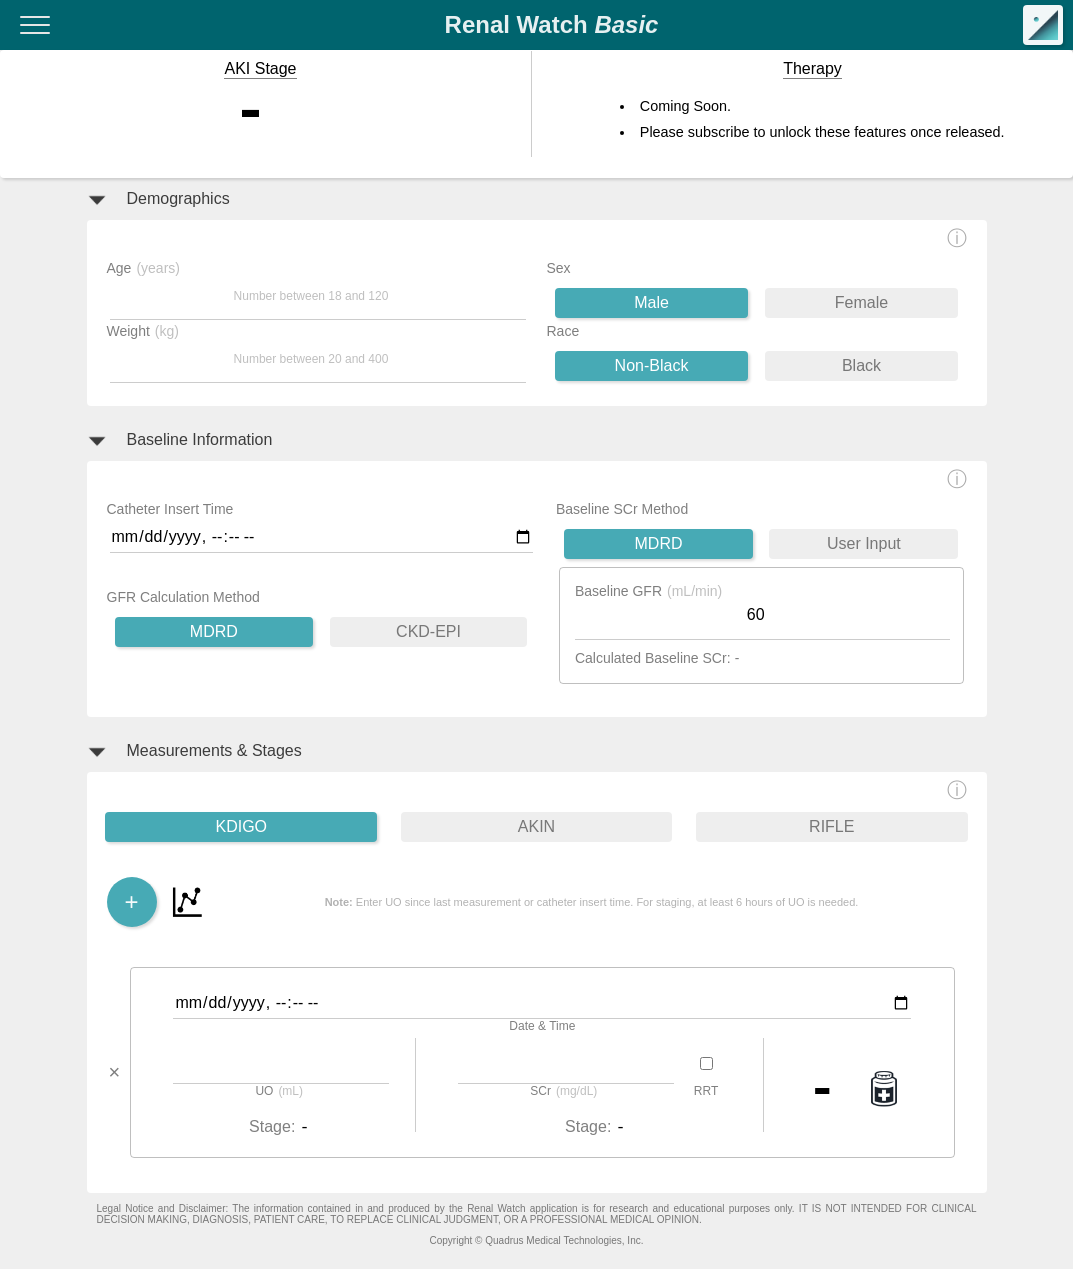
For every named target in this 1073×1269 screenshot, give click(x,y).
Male (651, 302)
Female (861, 302)
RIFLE (831, 826)
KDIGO (241, 826)
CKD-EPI (428, 631)
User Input (864, 543)
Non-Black (652, 365)
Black (861, 365)
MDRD (214, 631)
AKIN (536, 826)
